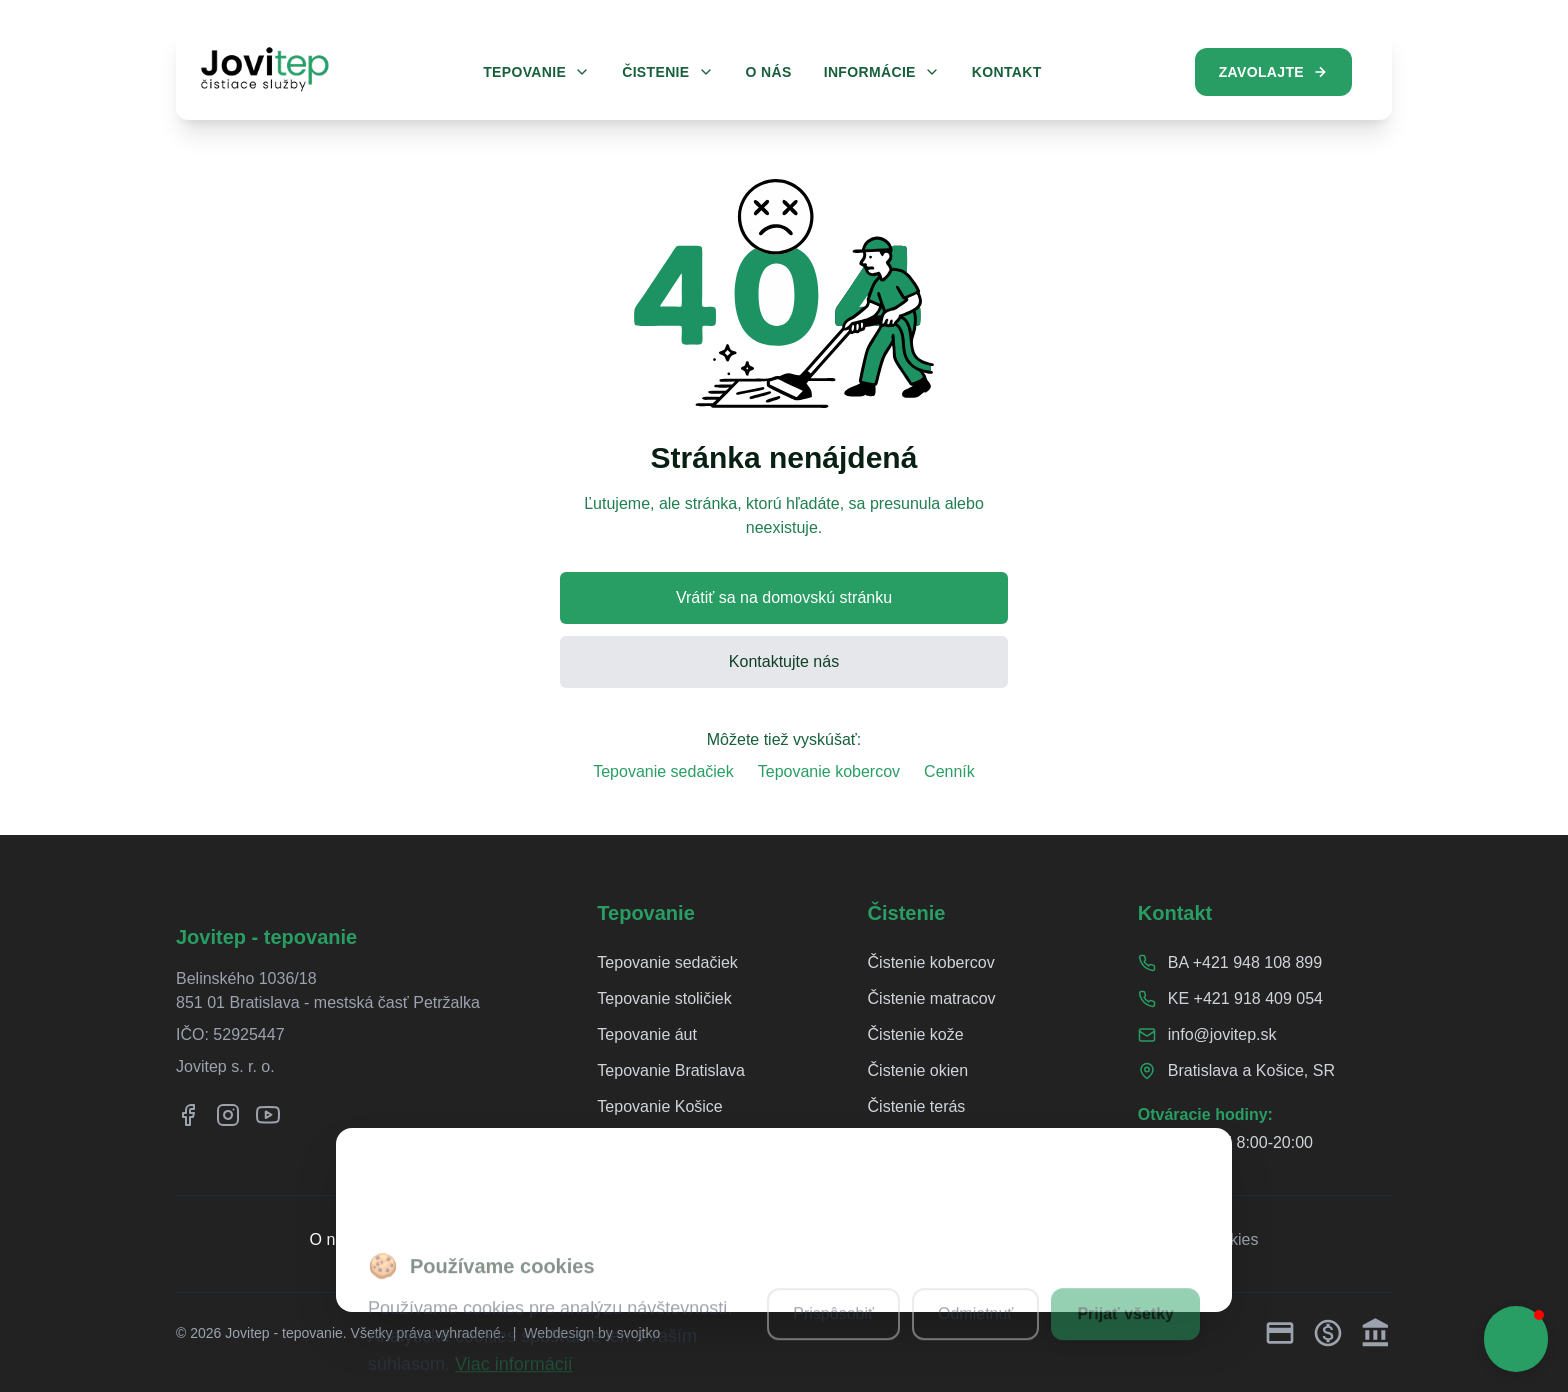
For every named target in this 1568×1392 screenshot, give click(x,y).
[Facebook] (188, 1115)
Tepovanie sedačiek (663, 771)
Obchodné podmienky (1018, 1239)
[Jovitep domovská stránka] (265, 69)
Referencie (414, 1239)
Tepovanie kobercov (829, 771)
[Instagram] (228, 1115)
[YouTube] (268, 1115)
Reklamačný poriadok (629, 1239)
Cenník (949, 771)
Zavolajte (1273, 72)
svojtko (639, 1333)
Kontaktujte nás (784, 661)
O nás (331, 1239)
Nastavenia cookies (1189, 1239)
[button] (1516, 1339)
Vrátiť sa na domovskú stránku (784, 597)
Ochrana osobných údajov (823, 1239)
